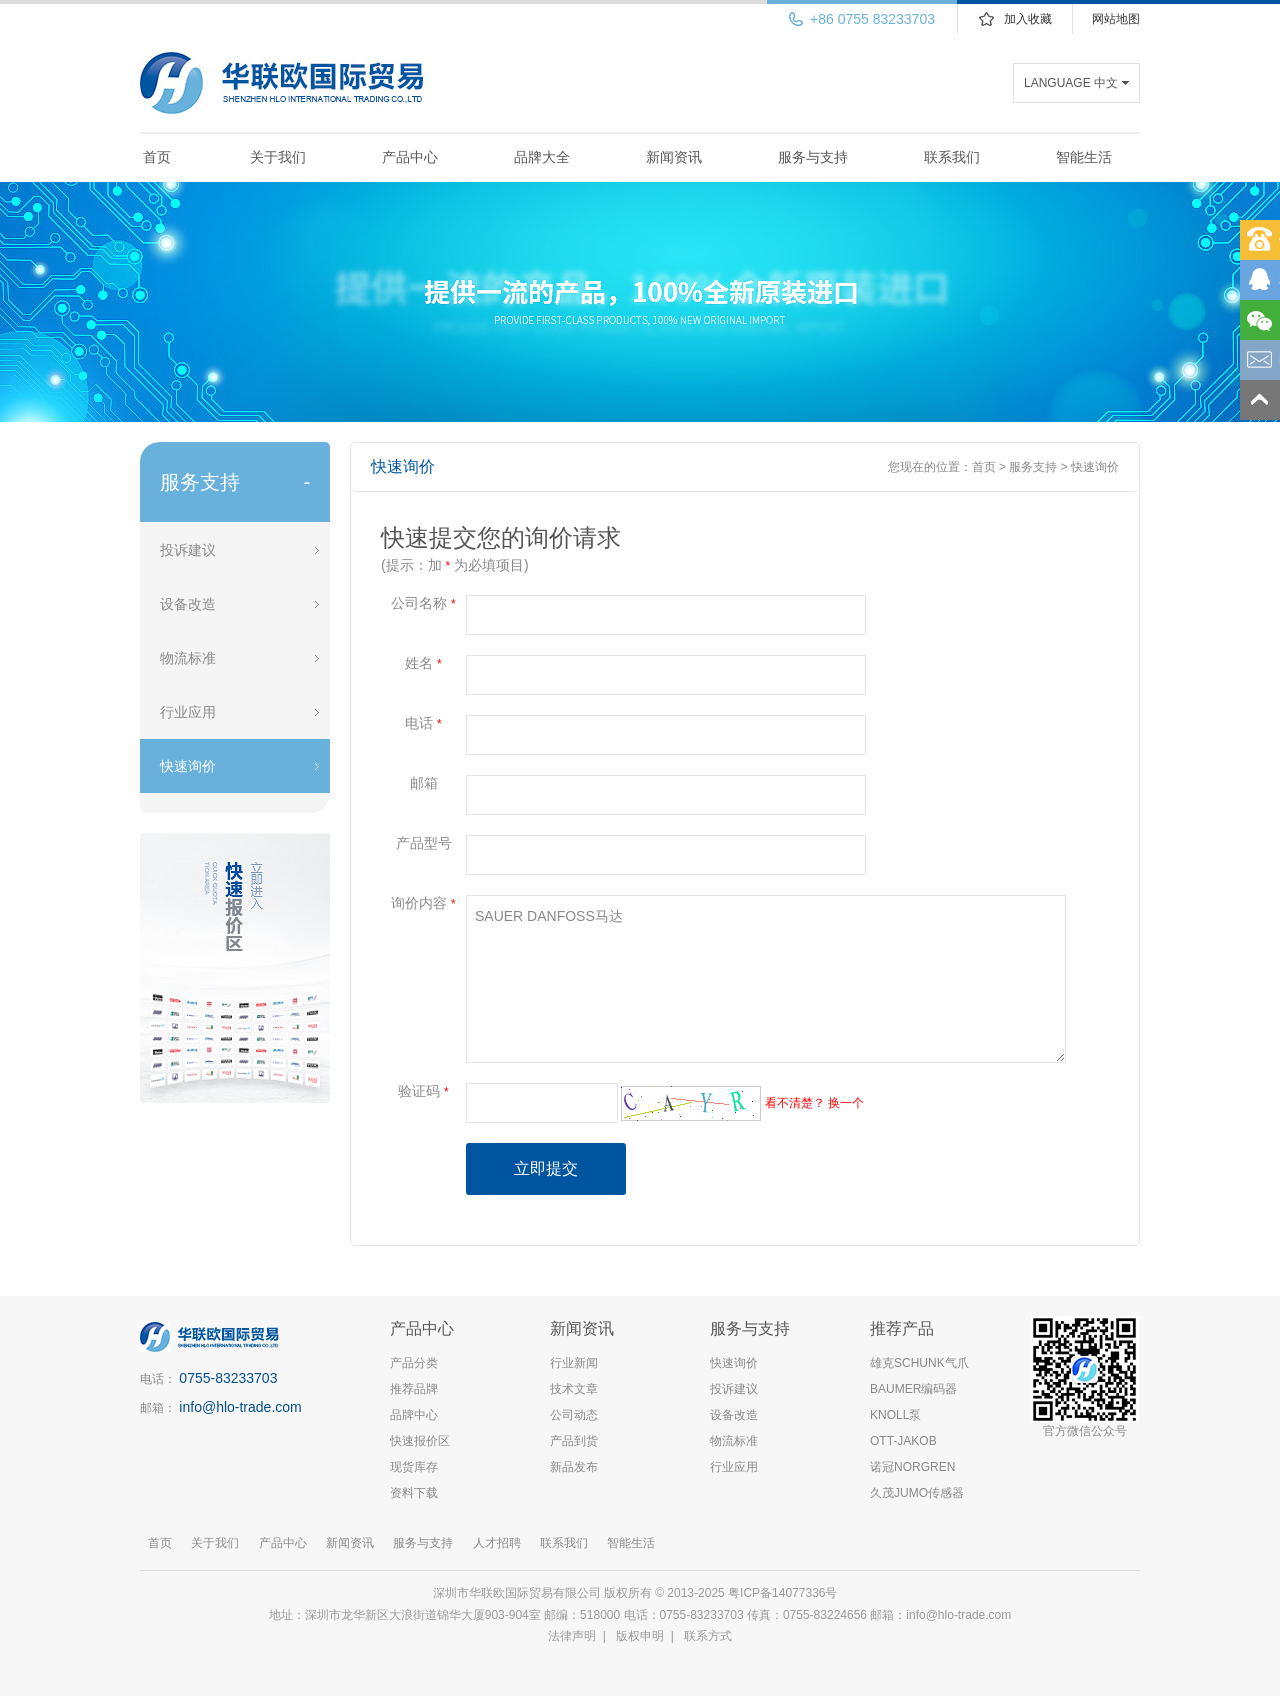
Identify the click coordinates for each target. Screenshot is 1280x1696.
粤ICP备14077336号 (784, 1593)
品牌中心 (414, 1415)
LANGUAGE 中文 (1071, 83)
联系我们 (952, 157)
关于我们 (278, 157)
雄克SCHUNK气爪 (919, 1363)
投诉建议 (188, 550)
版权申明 (640, 1636)
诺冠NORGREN (912, 1467)
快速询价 (188, 766)
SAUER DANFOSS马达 (766, 979)
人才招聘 (497, 1543)
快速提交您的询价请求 (501, 537)
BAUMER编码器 (913, 1389)
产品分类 (414, 1363)
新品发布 (574, 1467)
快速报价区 (420, 1441)
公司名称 (423, 603)
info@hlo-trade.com (240, 1407)
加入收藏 (1028, 19)
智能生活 (1084, 157)
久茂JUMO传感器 (917, 1493)
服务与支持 (813, 157)
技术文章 (574, 1389)
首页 (157, 157)
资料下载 (414, 1493)
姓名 (423, 663)
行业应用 (188, 712)
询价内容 (423, 903)
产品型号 (424, 843)
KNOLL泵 (895, 1415)
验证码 (423, 1091)
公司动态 (574, 1415)
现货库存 (414, 1467)
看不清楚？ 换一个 (814, 1103)
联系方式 (708, 1636)
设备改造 (188, 604)
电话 (423, 723)
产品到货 (574, 1441)
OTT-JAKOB (903, 1441)
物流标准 (188, 658)
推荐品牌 (414, 1389)
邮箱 (424, 783)
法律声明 (572, 1636)
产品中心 (410, 157)
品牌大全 (542, 157)
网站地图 (1116, 19)
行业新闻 (574, 1363)
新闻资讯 (674, 157)
